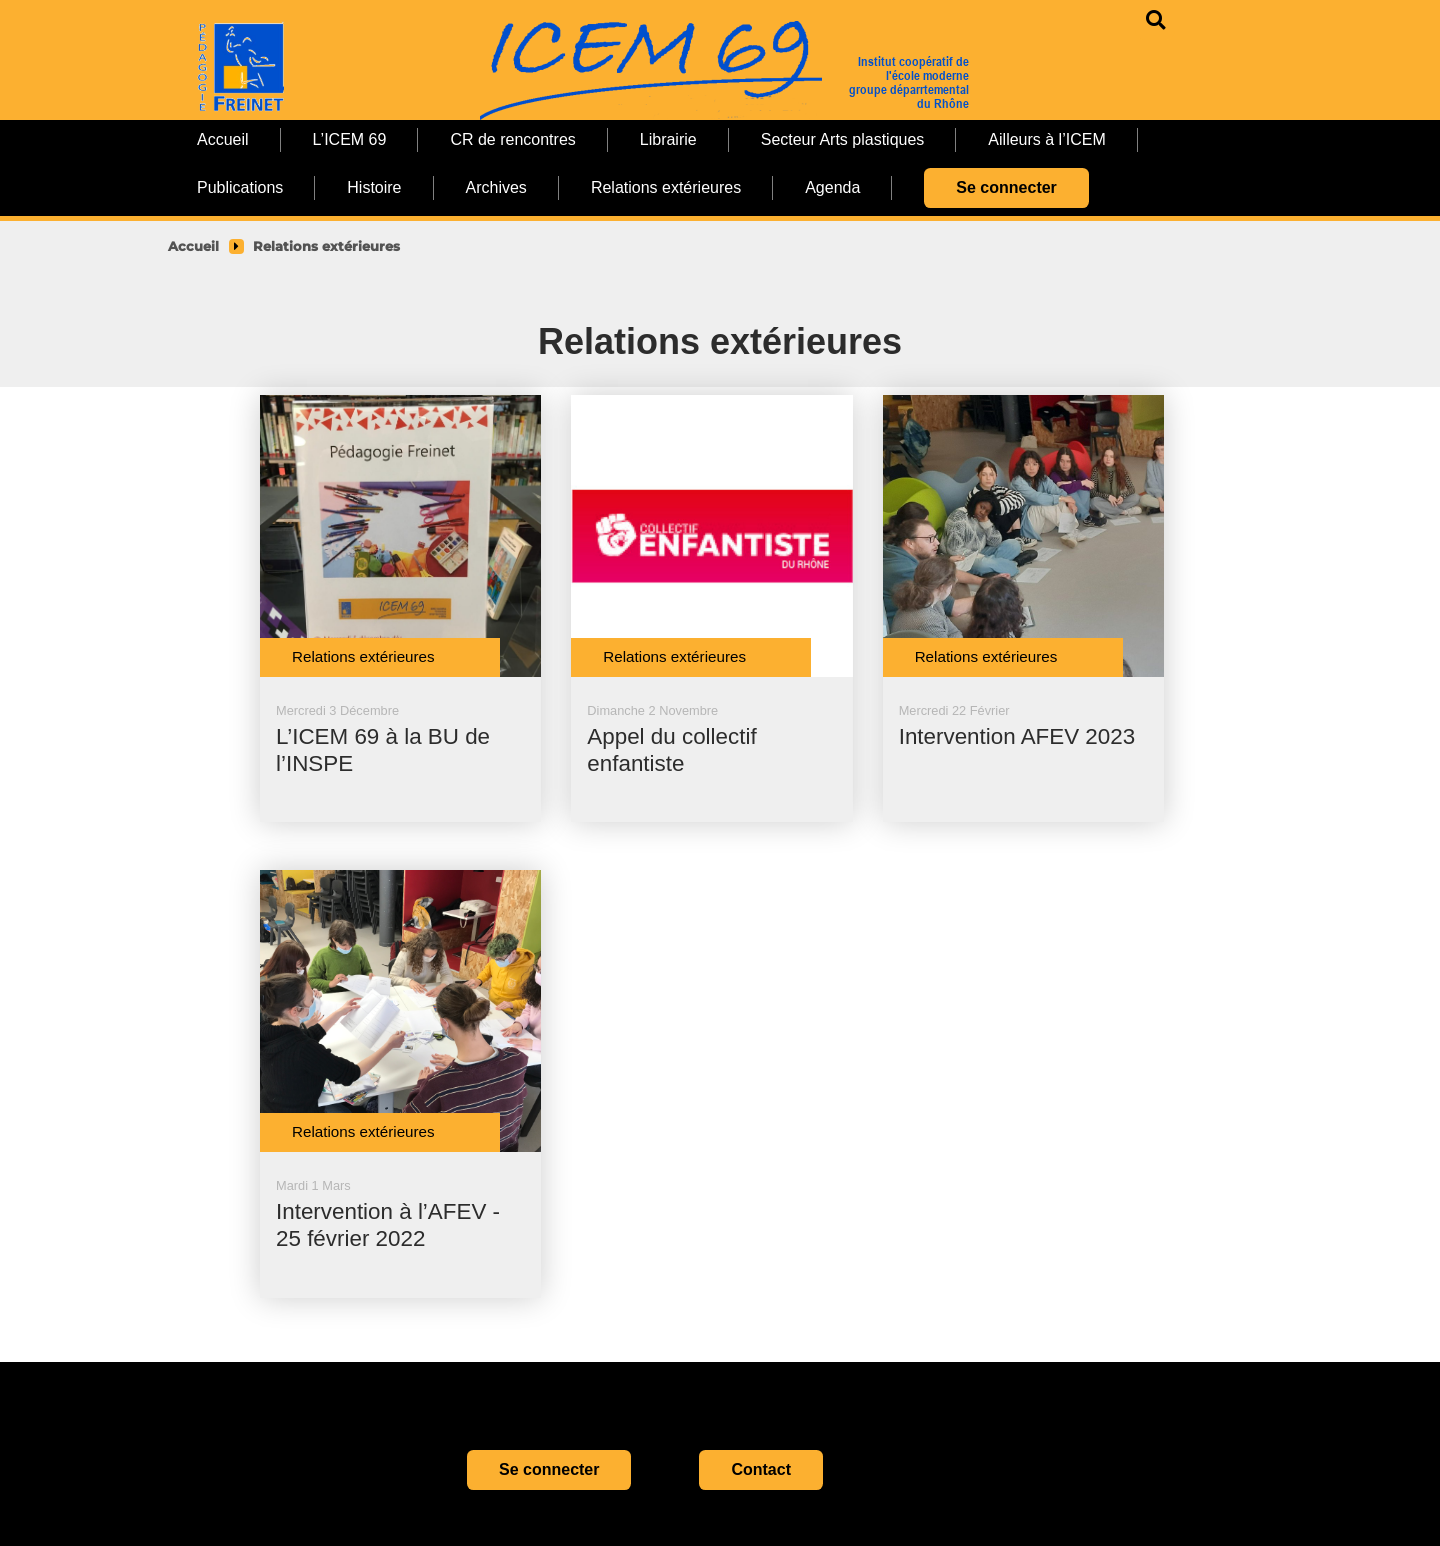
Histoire (374, 187)
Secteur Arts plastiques (843, 139)
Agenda (832, 187)
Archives (496, 187)
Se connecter (1006, 187)
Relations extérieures (666, 187)
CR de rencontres (512, 139)
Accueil (223, 139)
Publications (240, 187)
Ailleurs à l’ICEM (1046, 139)
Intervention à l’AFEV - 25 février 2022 (388, 1225)
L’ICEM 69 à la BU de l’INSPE (383, 750)
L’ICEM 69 (350, 139)
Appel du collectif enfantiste (671, 750)
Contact (761, 1469)
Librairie (668, 139)
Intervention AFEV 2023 (1017, 736)
